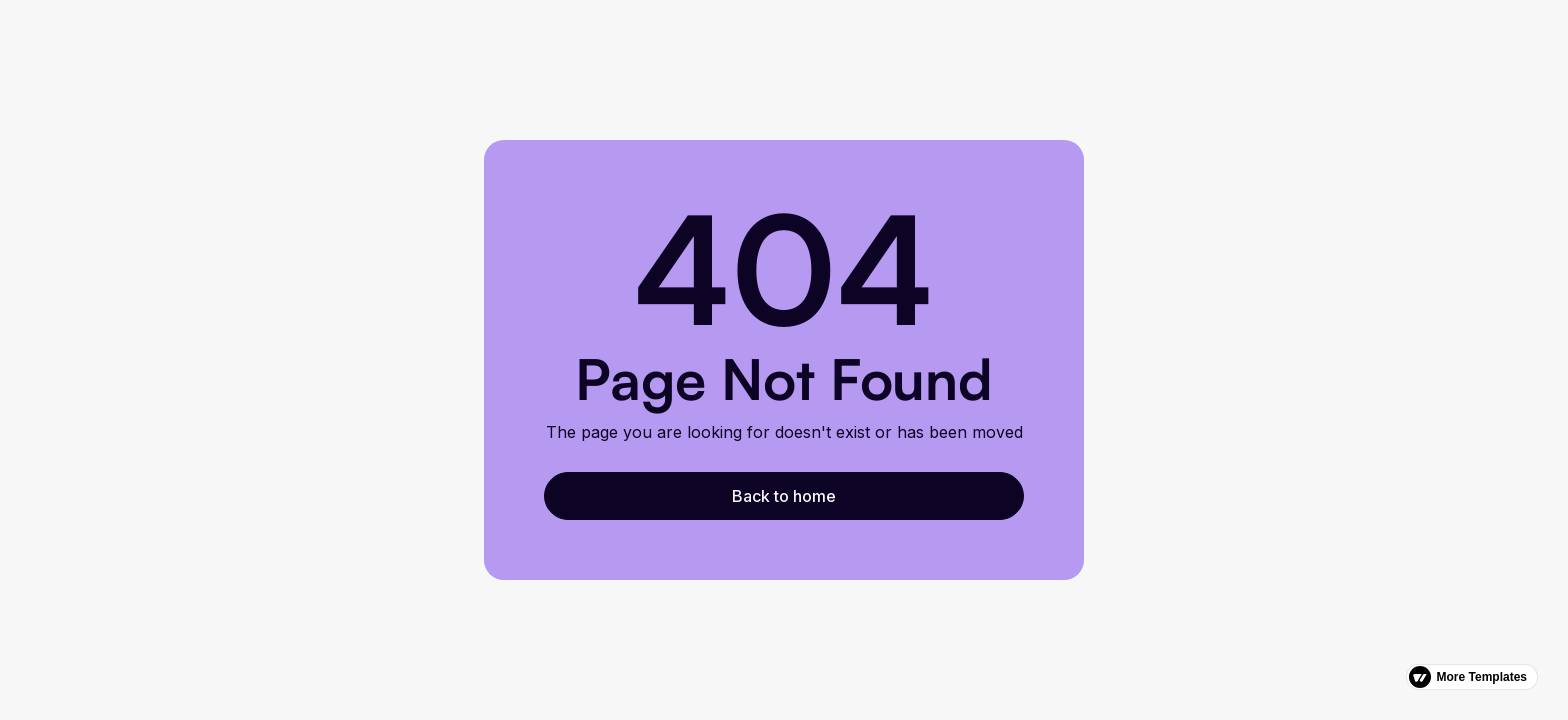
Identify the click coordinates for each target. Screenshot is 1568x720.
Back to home (784, 496)
